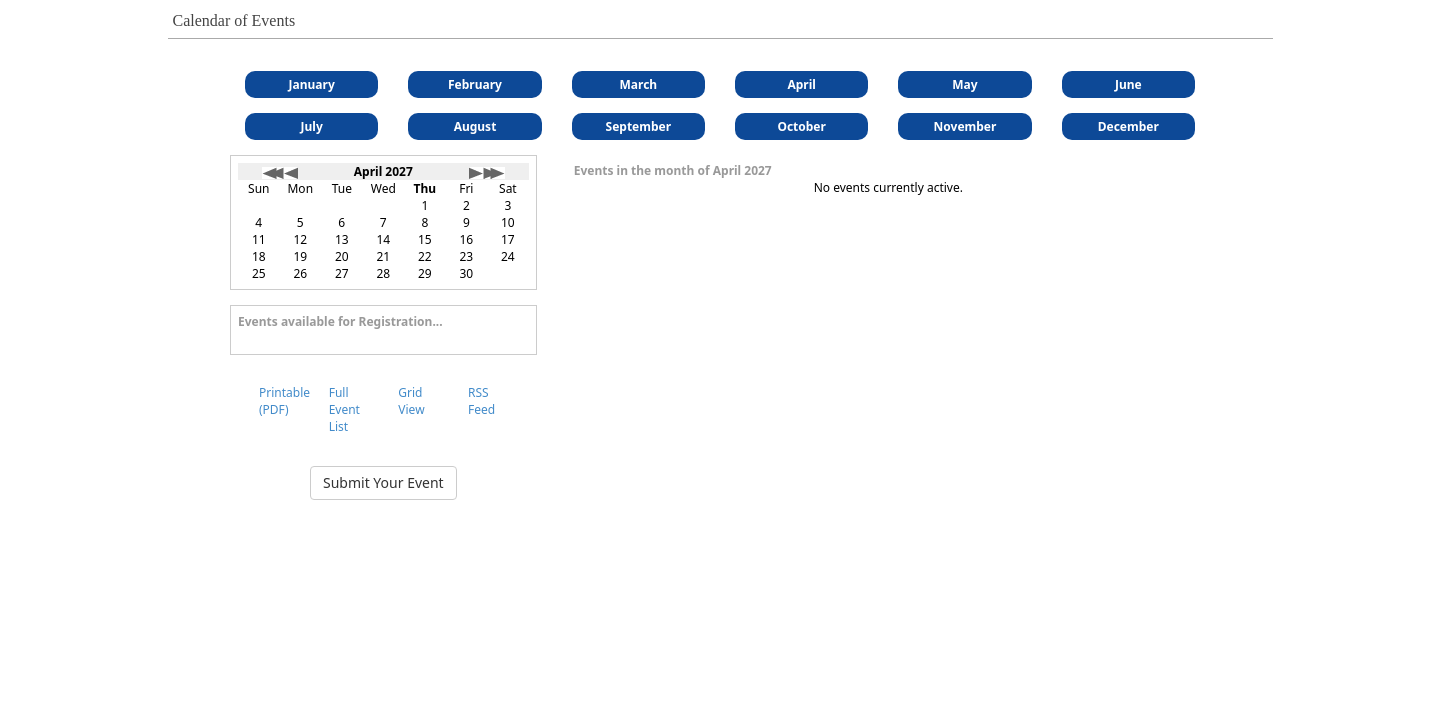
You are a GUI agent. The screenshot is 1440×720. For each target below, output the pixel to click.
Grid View (411, 401)
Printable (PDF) (284, 401)
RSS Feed (481, 401)
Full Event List (344, 409)
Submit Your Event (383, 482)
